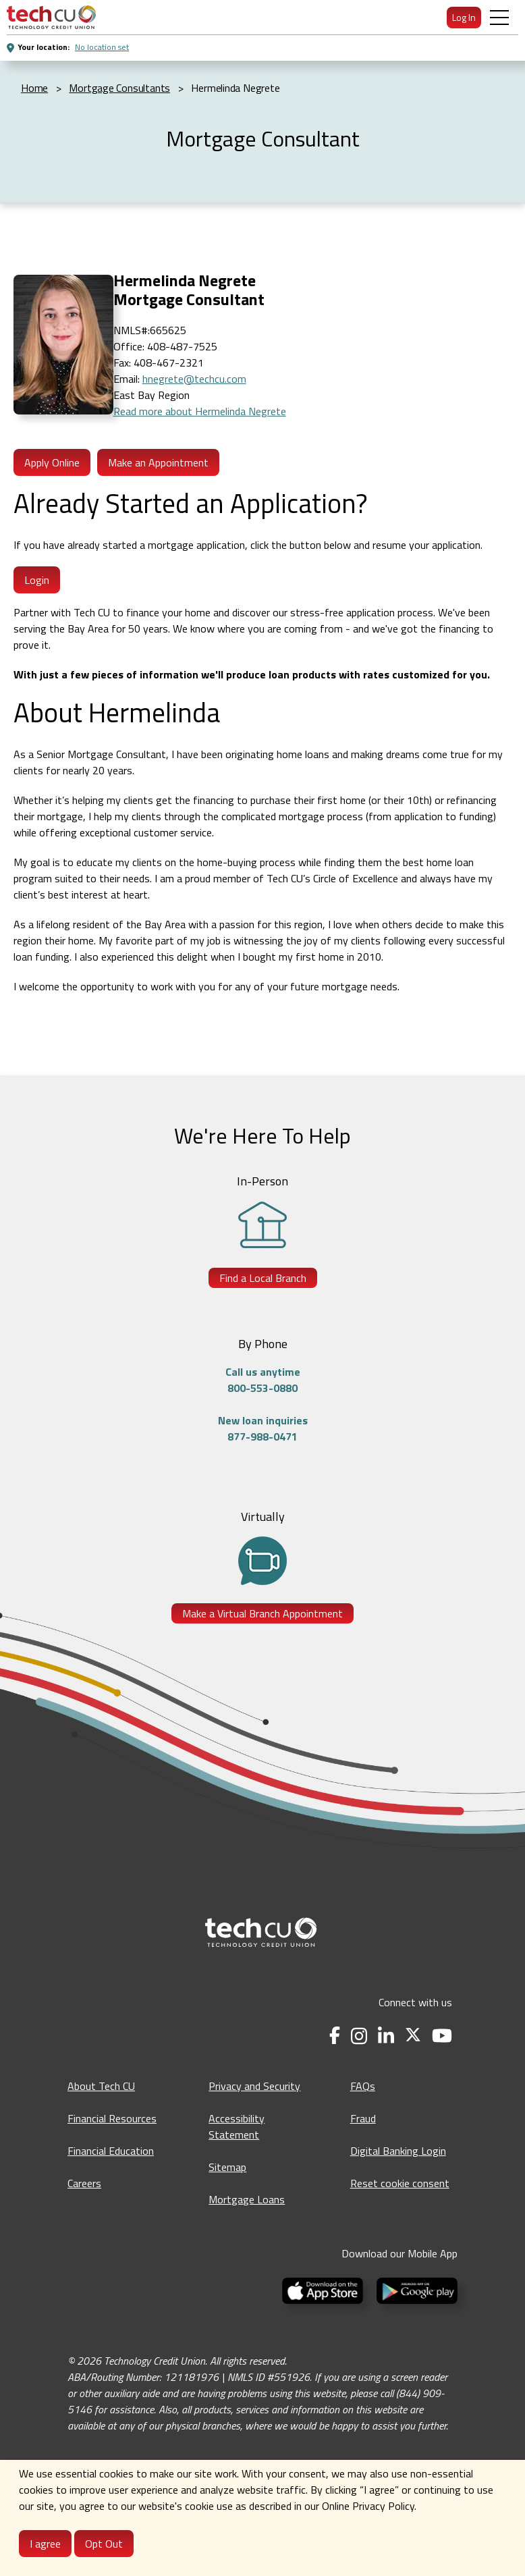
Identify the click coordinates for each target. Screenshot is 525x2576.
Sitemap (227, 2167)
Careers (84, 2183)
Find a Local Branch (262, 1278)
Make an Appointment (158, 462)
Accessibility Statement (237, 2126)
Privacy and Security (254, 2086)
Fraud (363, 2118)
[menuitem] (51, 17)
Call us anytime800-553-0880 (262, 1380)
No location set (102, 47)
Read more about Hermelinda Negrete (199, 411)
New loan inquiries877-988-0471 (263, 1428)
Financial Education (110, 2151)
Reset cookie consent (399, 2183)
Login (36, 580)
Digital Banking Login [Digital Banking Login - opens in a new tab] (398, 2151)
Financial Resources (112, 2118)
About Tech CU (101, 2086)
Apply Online (52, 462)
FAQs (362, 2086)
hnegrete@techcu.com (194, 379)
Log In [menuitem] (464, 17)
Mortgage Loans (247, 2199)
